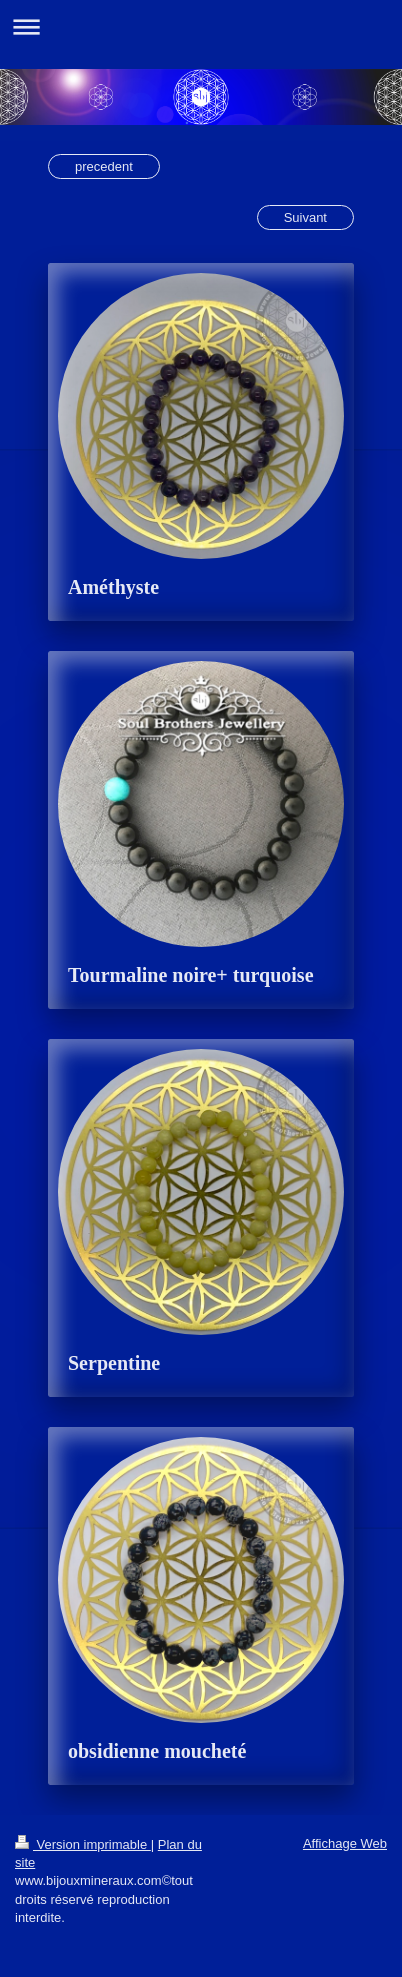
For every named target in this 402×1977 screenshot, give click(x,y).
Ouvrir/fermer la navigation (201, 26)
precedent (104, 166)
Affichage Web (345, 1843)
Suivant (305, 217)
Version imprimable (83, 1844)
